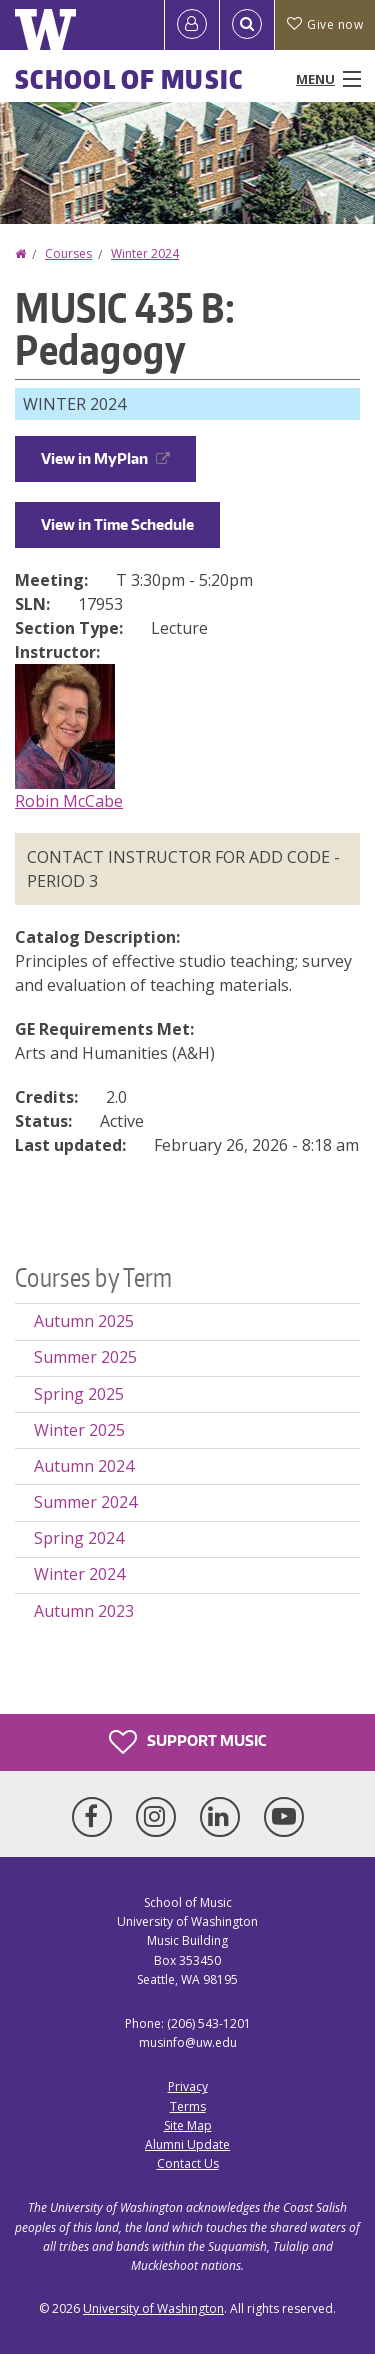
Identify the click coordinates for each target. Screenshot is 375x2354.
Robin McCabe (69, 801)
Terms (188, 2106)
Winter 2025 (79, 1430)
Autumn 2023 (84, 1611)
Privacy (188, 2086)
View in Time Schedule (117, 524)
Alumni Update (187, 2144)
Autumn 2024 (84, 1466)
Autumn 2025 (84, 1321)
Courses (68, 253)
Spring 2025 (79, 1394)
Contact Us (188, 2163)
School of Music (129, 79)
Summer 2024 (85, 1502)
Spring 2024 (79, 1538)
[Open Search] (247, 25)
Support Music (187, 1742)
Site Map (188, 2125)
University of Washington (153, 2308)
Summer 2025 (85, 1357)
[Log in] (192, 25)
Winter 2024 (145, 253)
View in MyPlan (105, 458)
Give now (325, 24)
